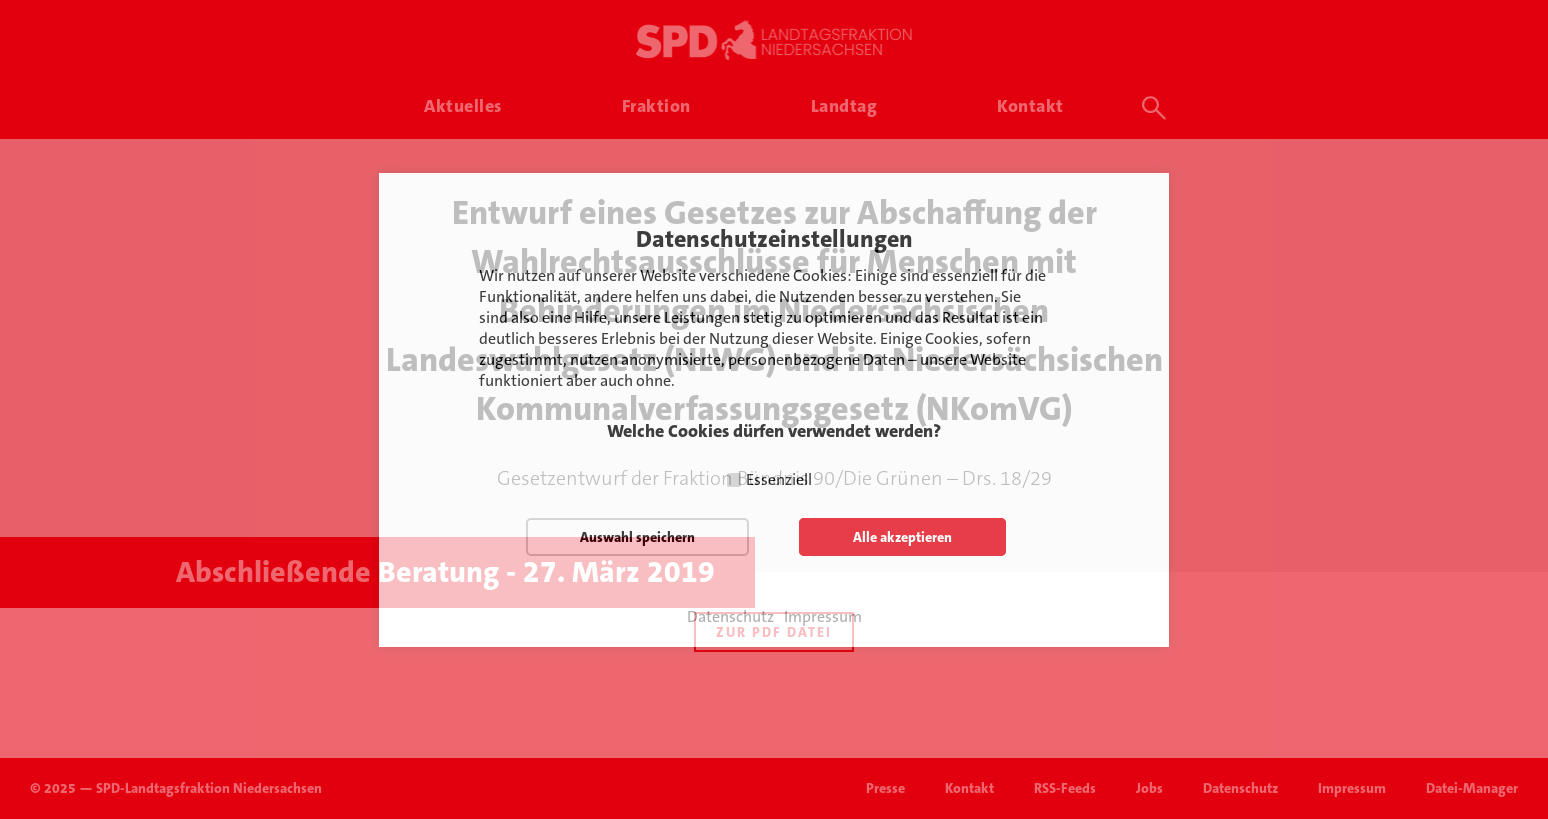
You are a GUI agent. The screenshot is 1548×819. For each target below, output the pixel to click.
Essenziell (779, 479)
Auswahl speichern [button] (637, 537)
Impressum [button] (823, 617)
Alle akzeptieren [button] (902, 537)
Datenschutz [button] (730, 617)
